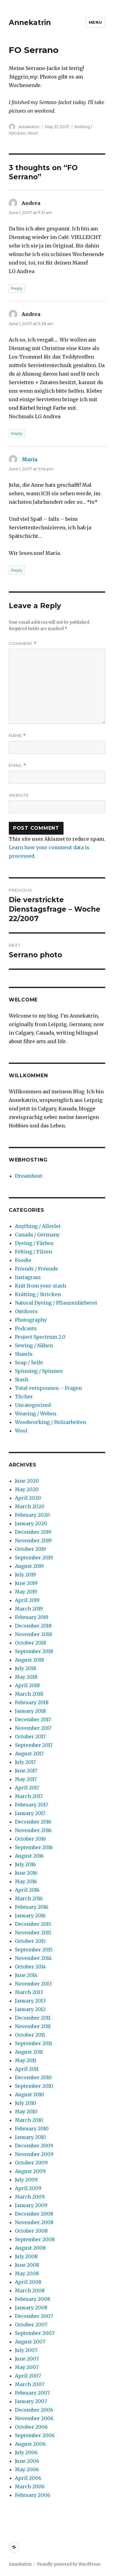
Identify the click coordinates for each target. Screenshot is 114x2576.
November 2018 (33, 1634)
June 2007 (27, 2359)
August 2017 (29, 1754)
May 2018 (26, 1677)
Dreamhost (28, 1176)
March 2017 (29, 1796)
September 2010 (34, 2086)
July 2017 (25, 1762)
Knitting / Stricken (38, 1294)
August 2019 (29, 1566)
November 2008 (34, 2222)
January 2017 (30, 1813)
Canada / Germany (37, 1235)
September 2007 (34, 2333)
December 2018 (33, 1626)
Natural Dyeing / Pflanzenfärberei (56, 1303)
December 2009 (34, 2146)
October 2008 (31, 2231)
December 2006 (34, 2410)
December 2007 (34, 2316)
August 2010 (29, 2094)
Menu (95, 22)
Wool (32, 133)
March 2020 (29, 1506)
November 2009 (34, 2154)
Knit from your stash (40, 1286)
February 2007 (32, 2393)
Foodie (23, 1260)
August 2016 (29, 1856)
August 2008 (30, 2248)
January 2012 (30, 2009)
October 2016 (30, 1839)
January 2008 (31, 2307)
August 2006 (30, 2444)
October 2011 (30, 2035)
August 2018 (29, 1660)
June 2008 (27, 2265)
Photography (31, 1320)
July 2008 (26, 2256)
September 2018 (34, 1651)
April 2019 (27, 1600)
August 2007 (30, 2342)
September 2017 (34, 1745)
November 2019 (33, 1540)
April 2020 (28, 1498)
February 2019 (31, 1617)
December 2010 (33, 2077)
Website (19, 795)
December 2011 (32, 2018)
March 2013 (29, 1992)
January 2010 (30, 2137)
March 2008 (30, 2290)
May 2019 (26, 1592)
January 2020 (31, 1523)
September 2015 (34, 1950)
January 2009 (31, 2205)
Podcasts (26, 1328)
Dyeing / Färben (34, 1243)
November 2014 (33, 1958)
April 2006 (28, 2478)
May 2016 (26, 1881)
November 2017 (33, 1728)
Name (17, 735)
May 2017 (26, 1779)
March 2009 (30, 2197)
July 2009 (26, 2180)
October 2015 (30, 1941)
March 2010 (29, 2120)
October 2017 (30, 1736)
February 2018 (32, 1702)
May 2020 (27, 1489)
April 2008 (28, 2282)
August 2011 (29, 2052)
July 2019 (25, 1575)
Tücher (24, 1396)
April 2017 (27, 1788)
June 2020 (27, 1481)
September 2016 (34, 1847)
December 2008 (34, 2214)
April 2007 (28, 2376)
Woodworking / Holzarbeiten (50, 1422)
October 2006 (31, 2427)
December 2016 (33, 1822)
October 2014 (30, 1967)
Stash (21, 1379)
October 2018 (30, 1643)
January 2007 (31, 2401)
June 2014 (26, 1975)
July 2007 (26, 2350)
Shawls (24, 1354)
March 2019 (29, 1609)
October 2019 (30, 1549)
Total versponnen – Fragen (48, 1388)
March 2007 (29, 2384)
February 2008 (32, 2299)
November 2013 (33, 1984)
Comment (22, 643)
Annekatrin (30, 22)
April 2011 (27, 2069)
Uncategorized (33, 1405)
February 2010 (32, 2129)
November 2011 (33, 2026)
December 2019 (33, 1532)
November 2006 (34, 2418)
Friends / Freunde (36, 1269)
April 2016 (27, 1890)
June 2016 (26, 1873)
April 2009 (28, 2188)
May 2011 (25, 2060)
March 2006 (30, 2486)
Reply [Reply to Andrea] (16, 288)
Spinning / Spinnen (39, 1371)
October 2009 (31, 2163)
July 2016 (25, 1864)
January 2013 (30, 2001)
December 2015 (33, 1924)
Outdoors (26, 1311)
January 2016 (30, 1915)
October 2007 (31, 2325)
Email (17, 765)
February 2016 (31, 1907)
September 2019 (34, 1557)
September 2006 (35, 2435)
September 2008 (35, 2239)
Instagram (27, 1277)
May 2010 (26, 2111)
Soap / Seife (29, 1362)
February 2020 (32, 1515)
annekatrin (29, 126)
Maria (29, 459)
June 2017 (26, 1771)
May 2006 (27, 2469)
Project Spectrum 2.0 (40, 1337)
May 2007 (27, 2367)
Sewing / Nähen (34, 1345)
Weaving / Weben (35, 1414)
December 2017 (33, 1719)
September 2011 (33, 2043)
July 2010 (25, 2103)
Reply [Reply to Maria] (16, 570)
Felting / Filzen (33, 1252)
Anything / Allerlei (37, 1226)
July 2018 (25, 1668)
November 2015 (33, 1932)
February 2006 (32, 2495)
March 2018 (29, 1694)
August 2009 (30, 2171)
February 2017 (31, 1805)
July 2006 (26, 2452)
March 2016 (29, 1898)
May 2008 (27, 2273)
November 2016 (33, 1830)
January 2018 (30, 1711)
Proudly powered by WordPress (68, 2564)
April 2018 (27, 1685)
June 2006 (27, 2461)
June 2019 (26, 1583)
